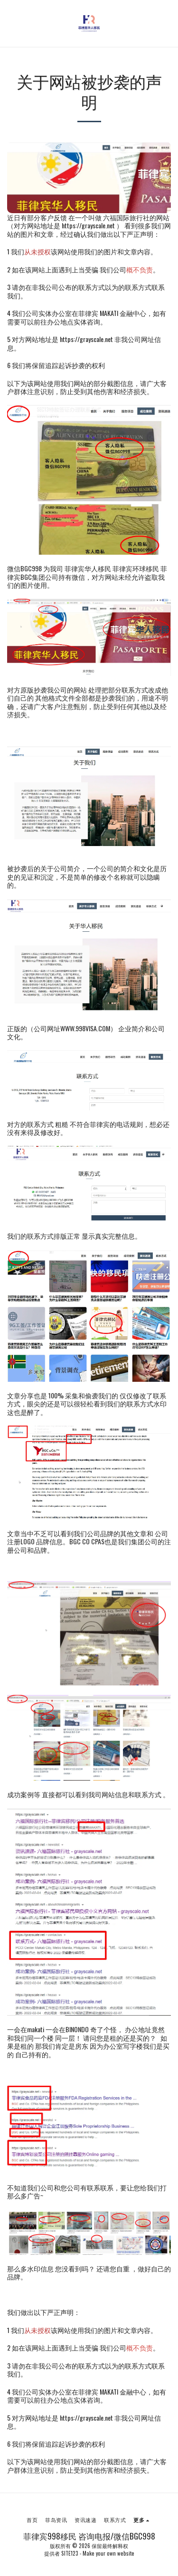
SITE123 (69, 2553)
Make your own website (108, 2553)
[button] (10, 23)
